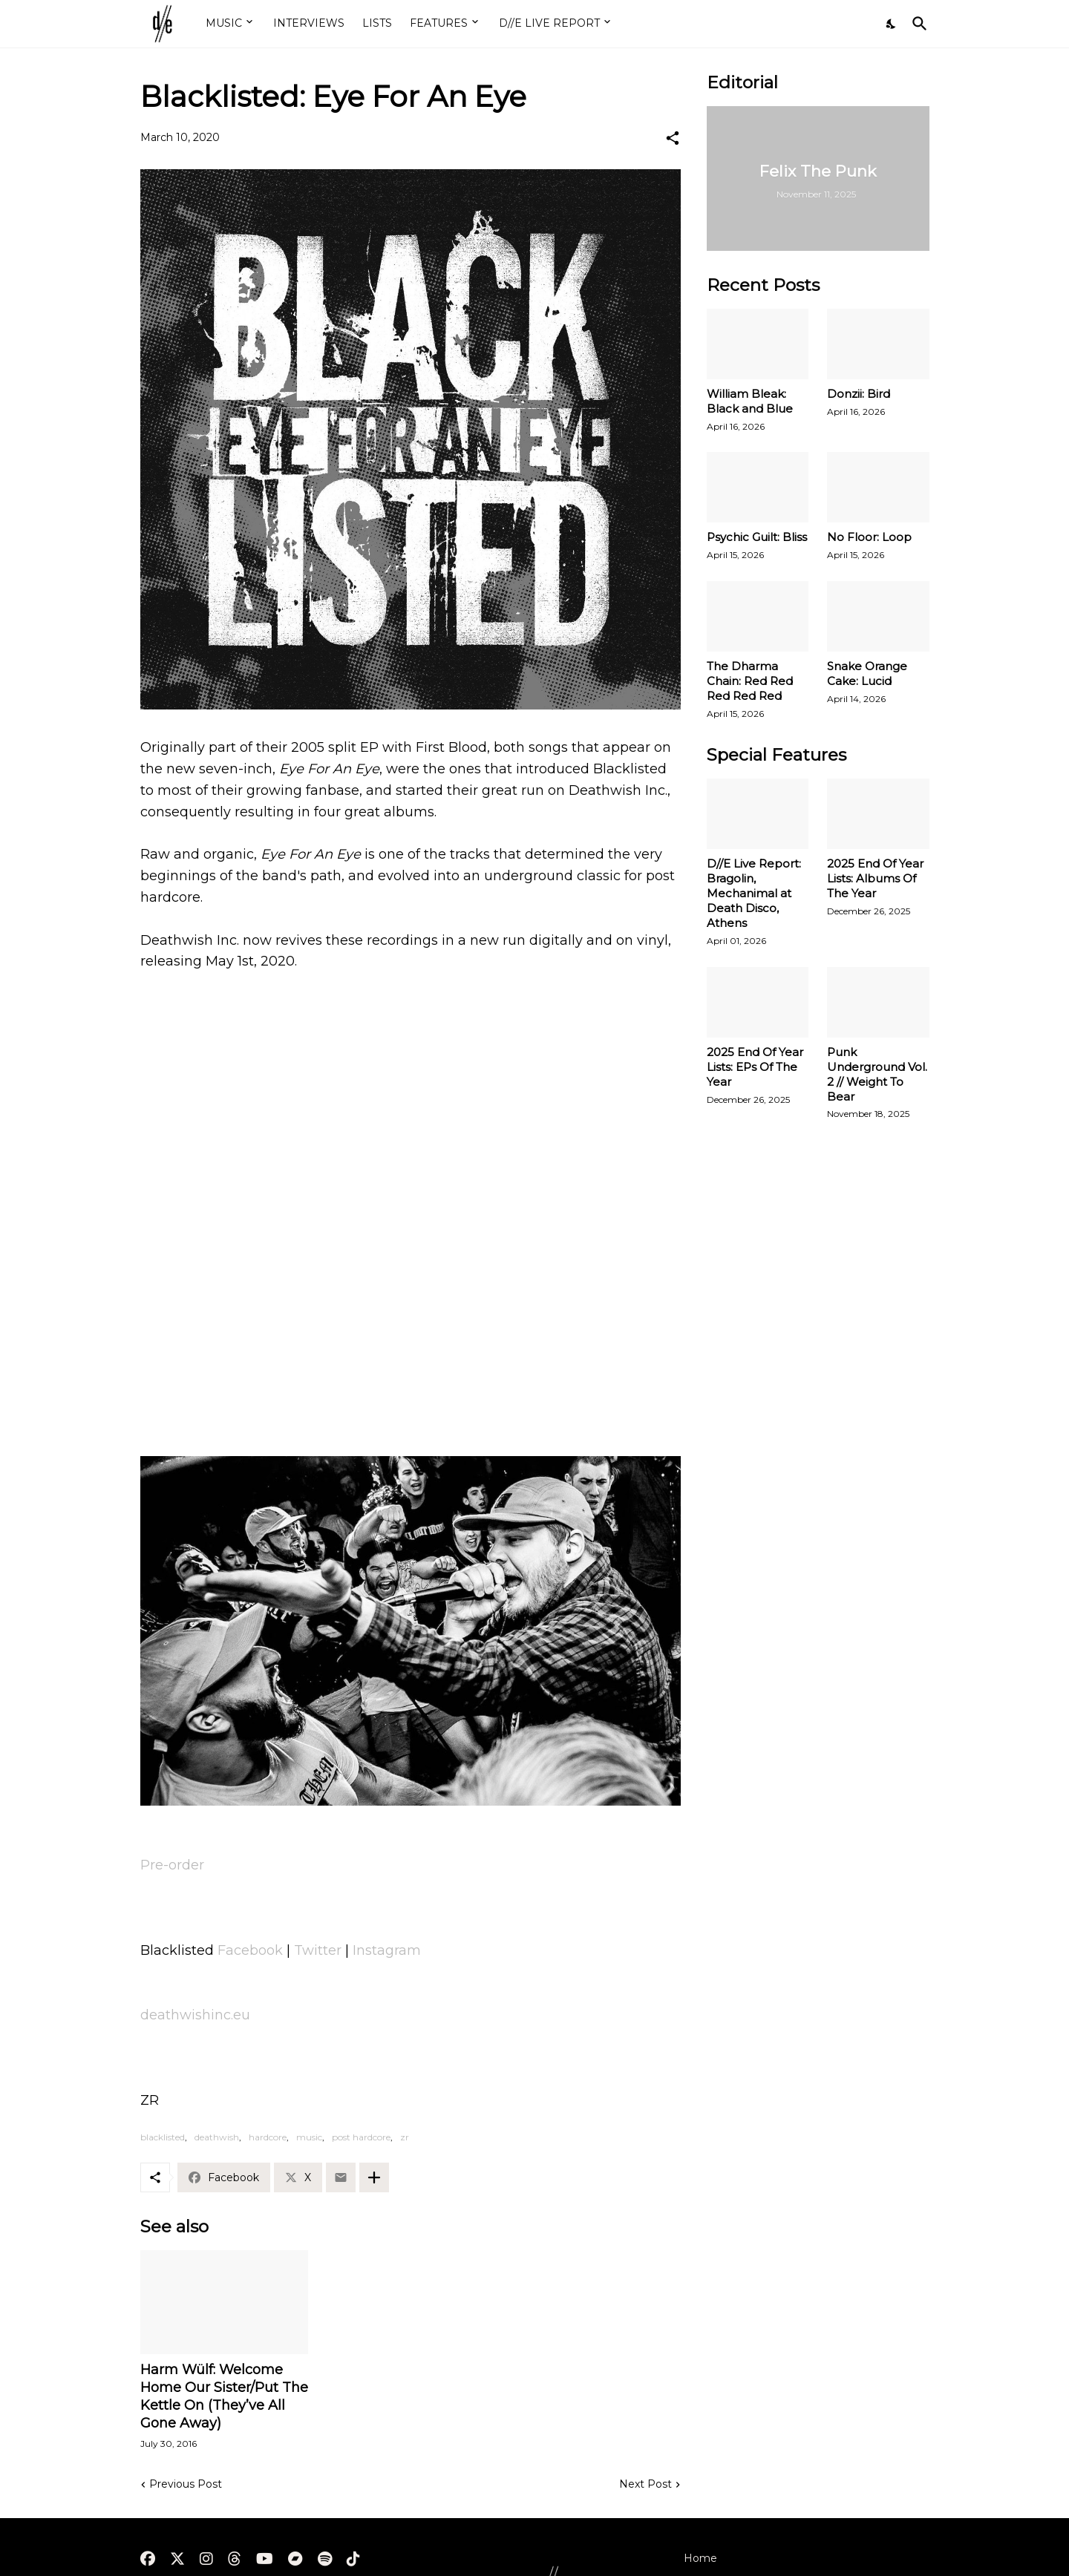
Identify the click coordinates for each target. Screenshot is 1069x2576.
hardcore (268, 2137)
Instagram (387, 1950)
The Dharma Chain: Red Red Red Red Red (750, 681)
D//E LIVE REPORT (549, 23)
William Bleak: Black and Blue (750, 401)
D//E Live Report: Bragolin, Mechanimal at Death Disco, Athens (754, 893)
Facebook (250, 1950)
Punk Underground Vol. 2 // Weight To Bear (877, 1074)
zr (404, 2137)
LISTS (377, 23)
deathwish (216, 2137)
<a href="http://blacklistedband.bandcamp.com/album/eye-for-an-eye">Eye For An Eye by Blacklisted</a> (410, 1383)
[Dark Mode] (891, 23)
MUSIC (224, 23)
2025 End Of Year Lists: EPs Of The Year (755, 1067)
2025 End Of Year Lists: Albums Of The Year (875, 878)
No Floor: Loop (869, 537)
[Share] (672, 138)
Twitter (317, 1950)
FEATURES (439, 23)
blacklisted (162, 2137)
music (309, 2137)
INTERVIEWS (308, 23)
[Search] (916, 23)
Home (700, 2558)
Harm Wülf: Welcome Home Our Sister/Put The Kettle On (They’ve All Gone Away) (224, 2396)
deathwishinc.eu (195, 2015)
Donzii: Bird (858, 394)
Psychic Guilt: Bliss (757, 537)
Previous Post (185, 2484)
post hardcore (361, 2137)
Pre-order (172, 1865)
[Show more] (374, 2177)
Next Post (645, 2484)
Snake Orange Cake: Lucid (867, 673)
